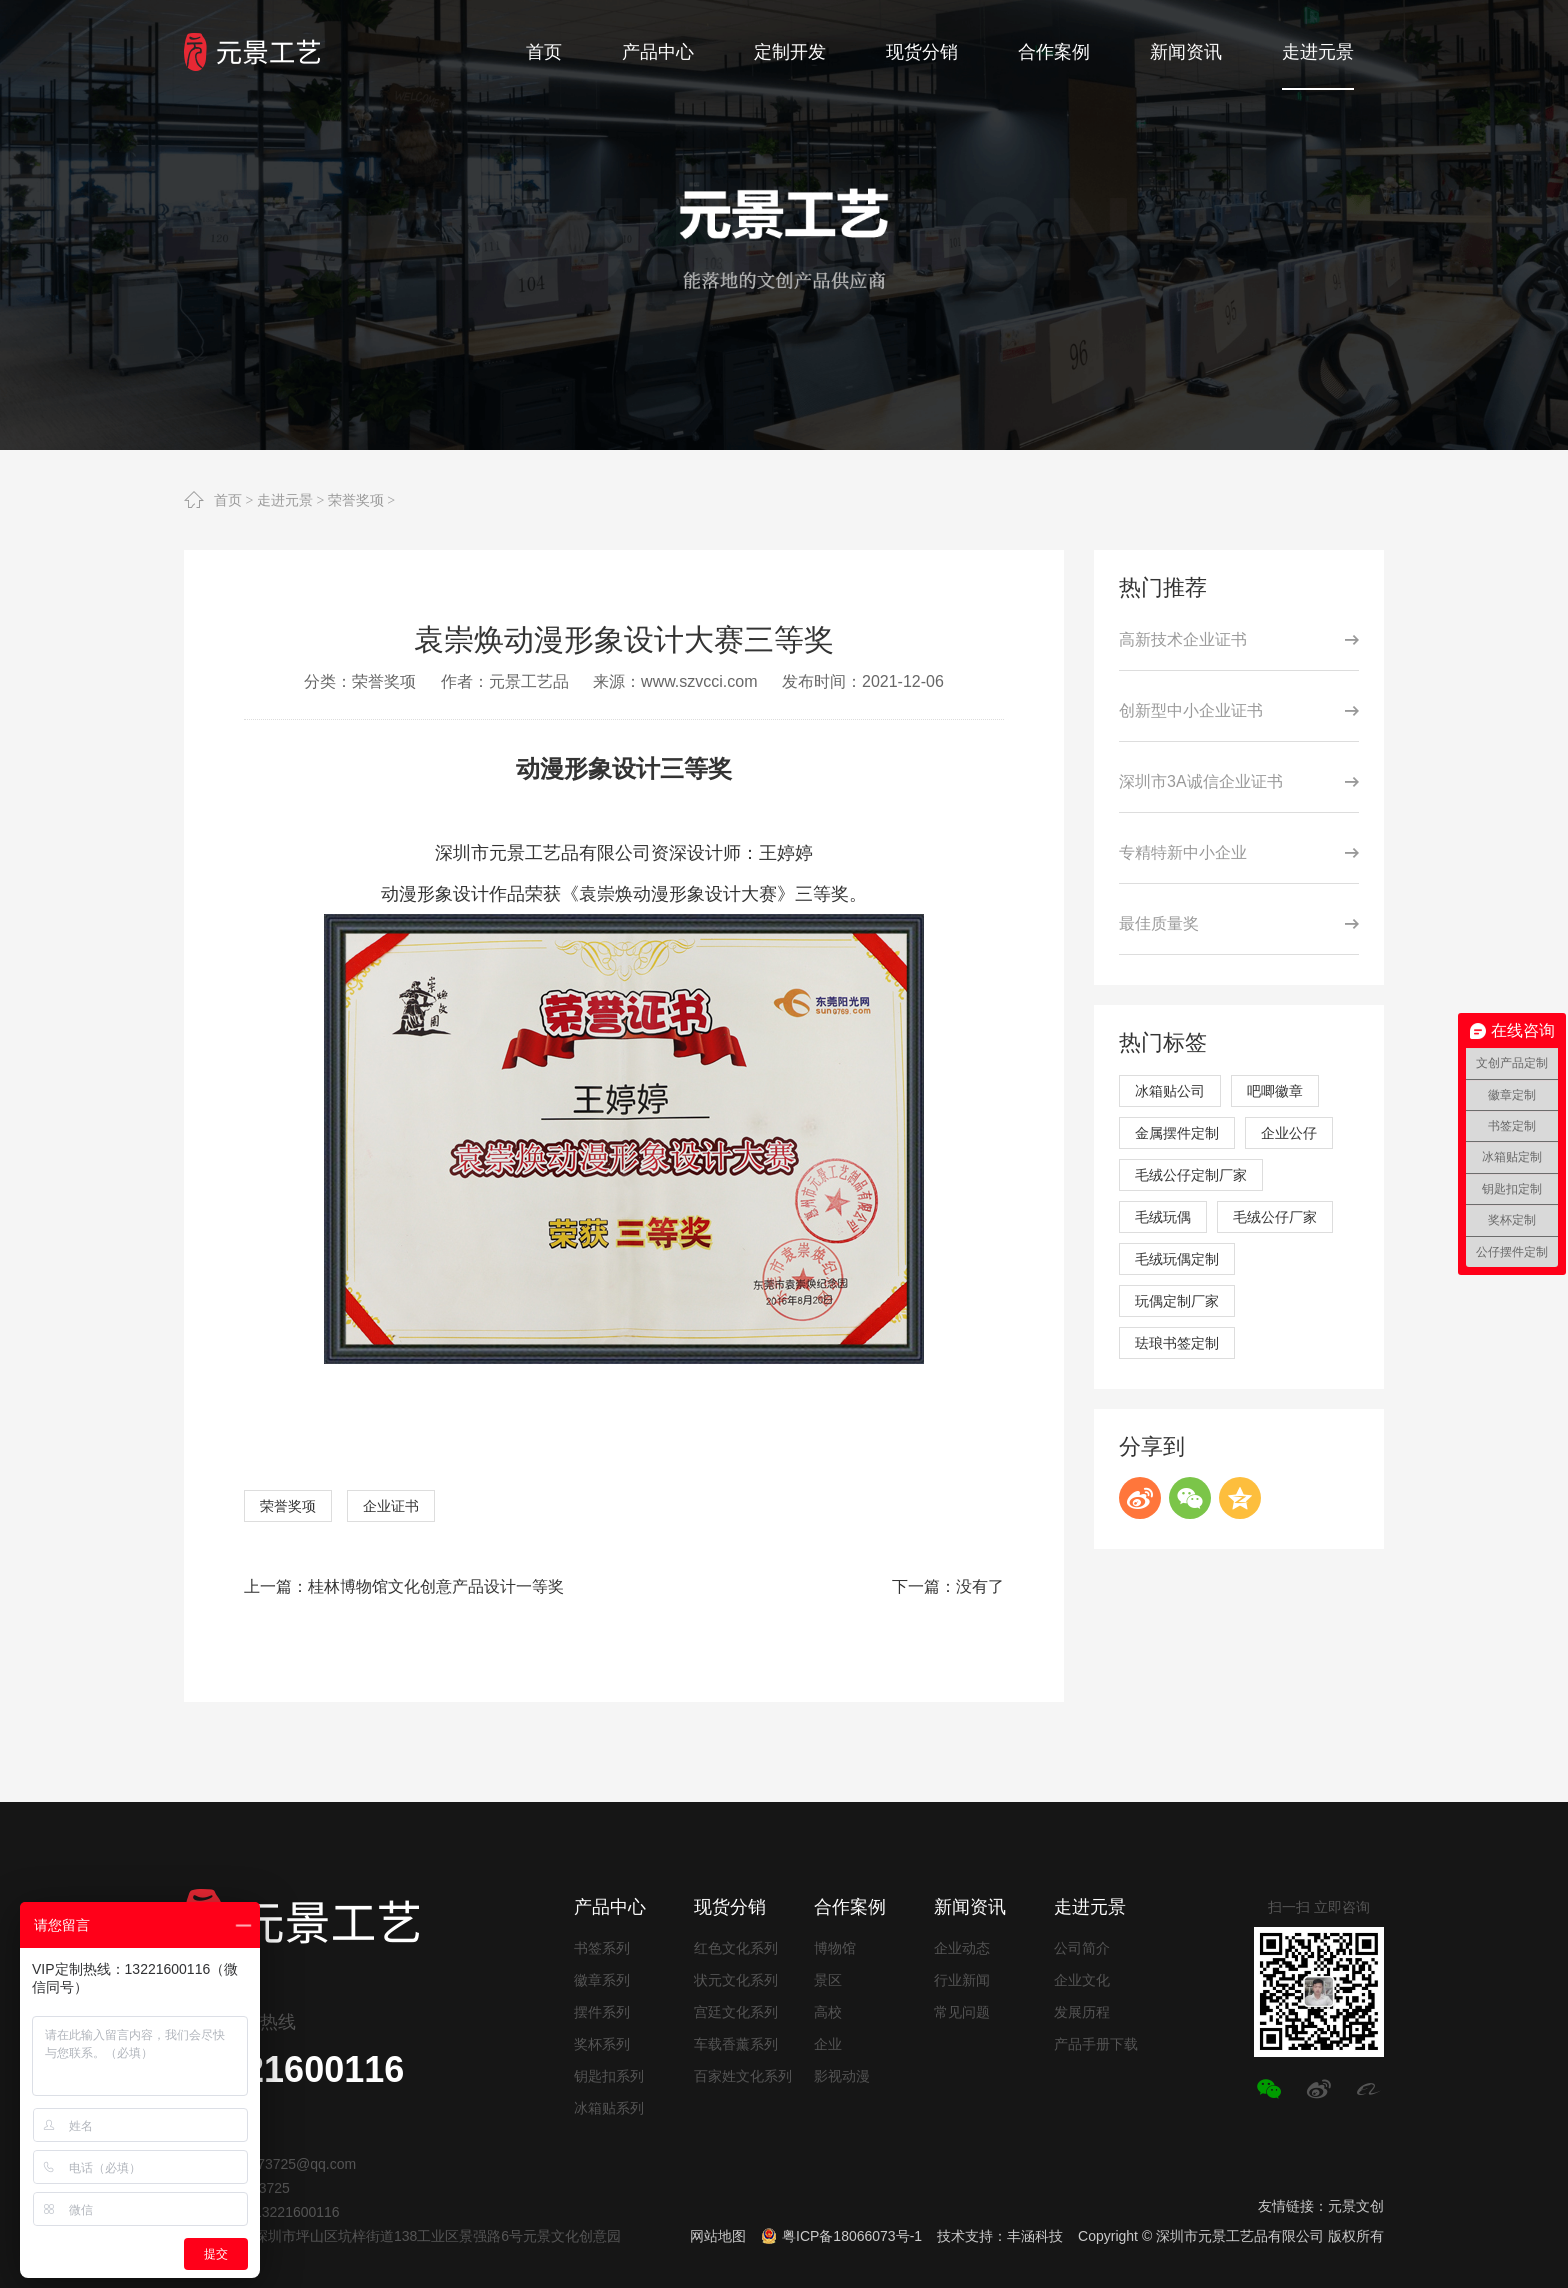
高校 (828, 2012)
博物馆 (835, 1948)
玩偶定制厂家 (1177, 1301)
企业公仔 (1289, 1133)
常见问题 (962, 2012)
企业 (828, 2044)
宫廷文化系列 (736, 2012)
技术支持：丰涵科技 (1000, 2236)
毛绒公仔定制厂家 (1191, 1175)
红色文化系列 (736, 1948)
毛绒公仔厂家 (1275, 1217)
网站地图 (718, 2236)
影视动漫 (842, 2076)
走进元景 (285, 500)
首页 (228, 500)
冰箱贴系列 (609, 2108)
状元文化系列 (736, 1980)
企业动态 (962, 1948)
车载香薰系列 (736, 2044)
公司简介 (1082, 1948)
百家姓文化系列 (743, 2076)
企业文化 (1082, 1980)
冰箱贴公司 (1170, 1091)
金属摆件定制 (1177, 1133)
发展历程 (1082, 2012)
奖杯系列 (602, 2044)
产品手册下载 (1096, 2044)
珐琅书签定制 (1177, 1343)
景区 (828, 1980)
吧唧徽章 (1275, 1091)
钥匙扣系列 (609, 2076)
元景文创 (1356, 2206)
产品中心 (610, 1907)
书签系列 (602, 1948)
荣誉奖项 (356, 500)
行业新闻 (962, 1980)
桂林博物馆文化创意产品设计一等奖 (436, 1586)
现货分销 (730, 1907)
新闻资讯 (970, 1907)
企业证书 (391, 1506)
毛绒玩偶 (1163, 1217)
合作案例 (850, 1907)
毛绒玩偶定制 (1177, 1259)
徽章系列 (602, 1980)
